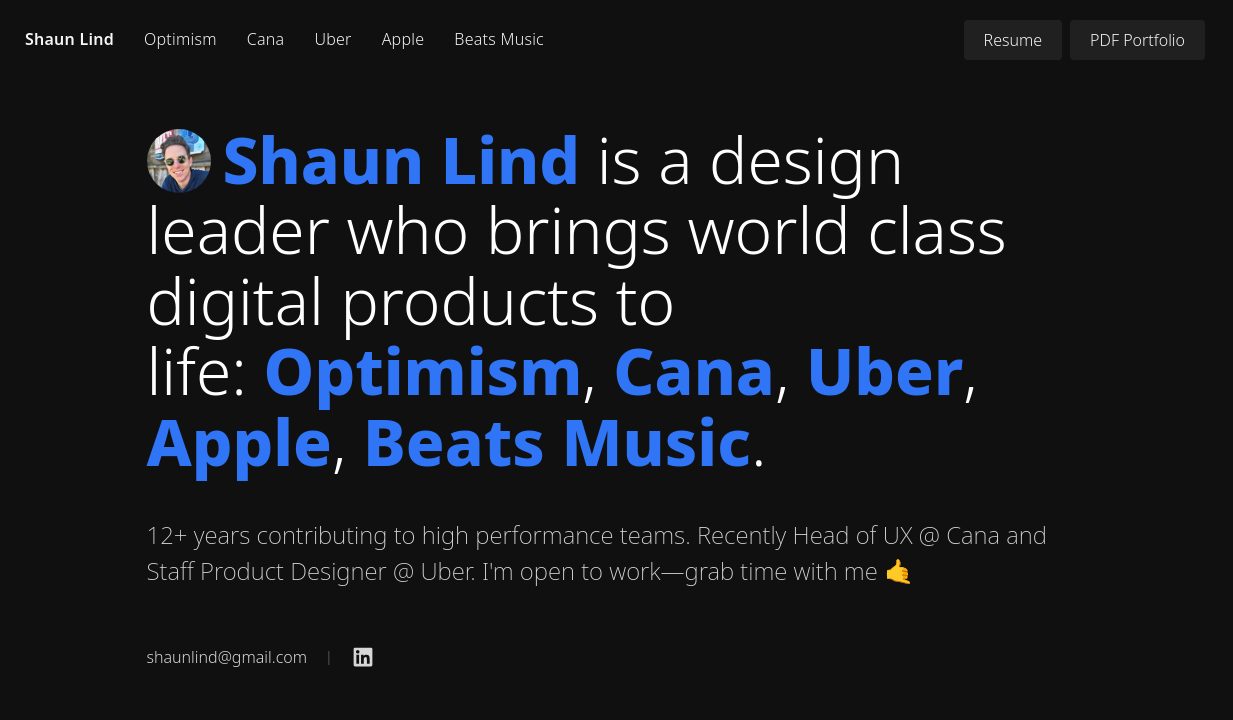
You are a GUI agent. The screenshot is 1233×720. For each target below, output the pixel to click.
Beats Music (499, 39)
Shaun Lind (69, 39)
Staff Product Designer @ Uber (309, 570)
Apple (403, 39)
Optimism (180, 39)
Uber (332, 39)
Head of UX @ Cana (896, 534)
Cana (266, 39)
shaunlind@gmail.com (227, 657)
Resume (1013, 40)
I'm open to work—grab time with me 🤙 (698, 570)
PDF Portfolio (1137, 40)
